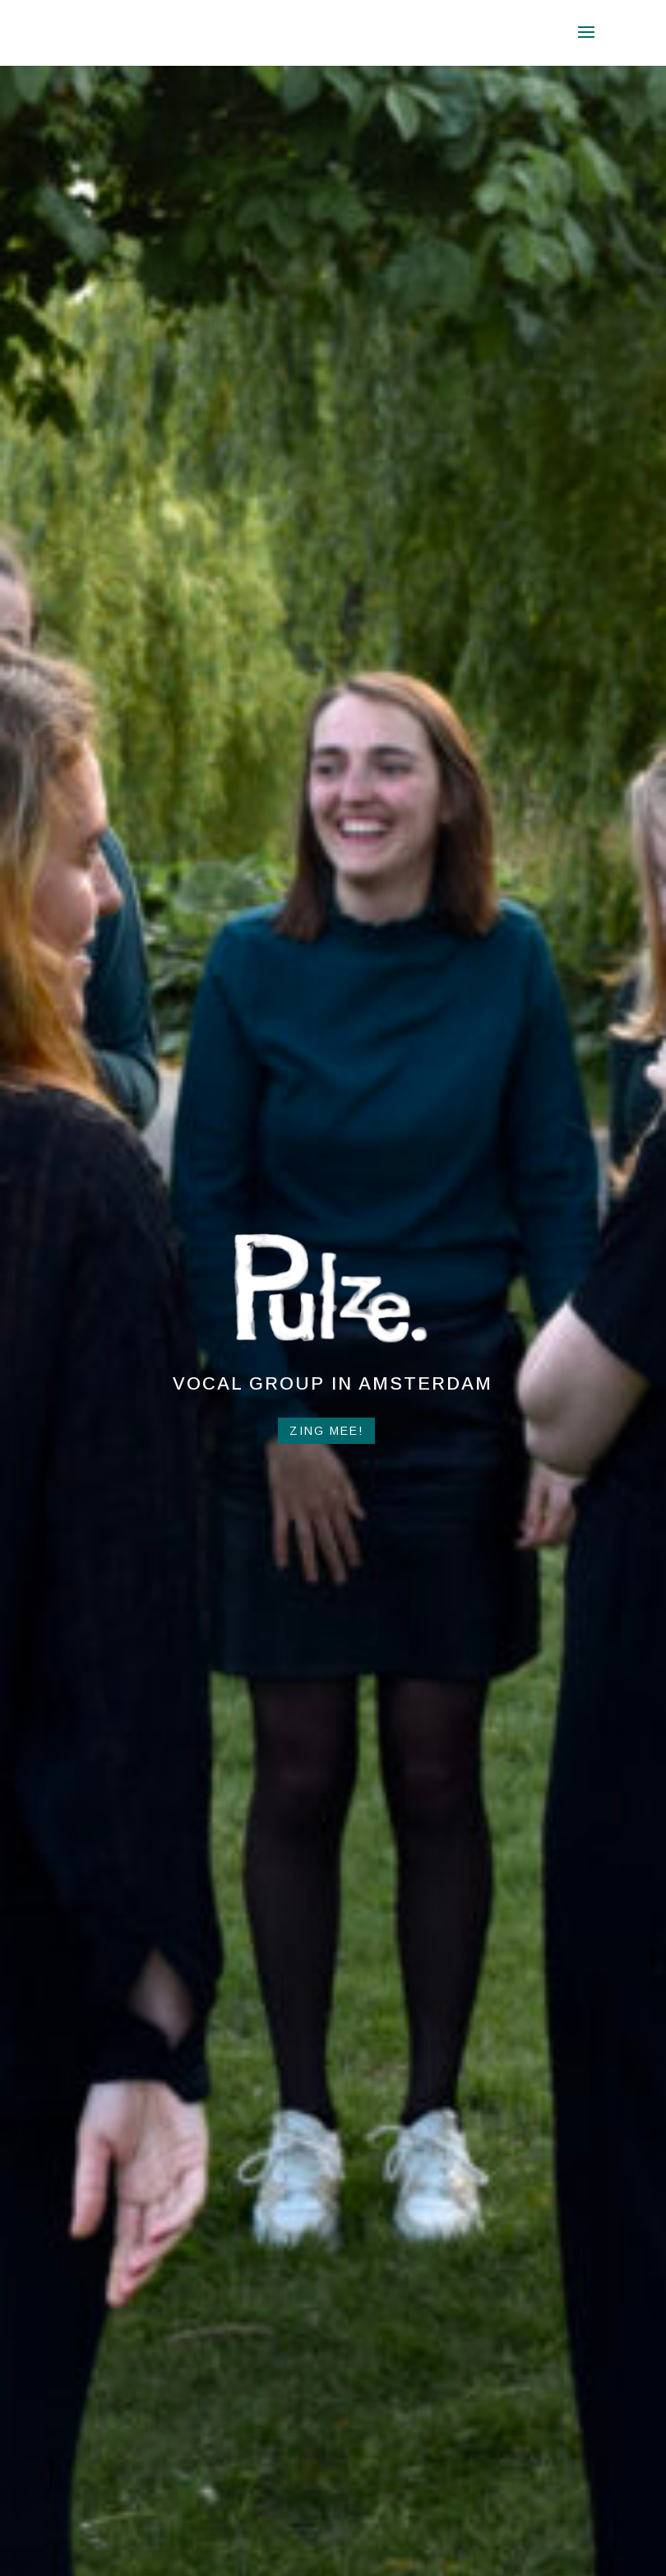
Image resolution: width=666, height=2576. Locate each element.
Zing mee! (326, 1430)
